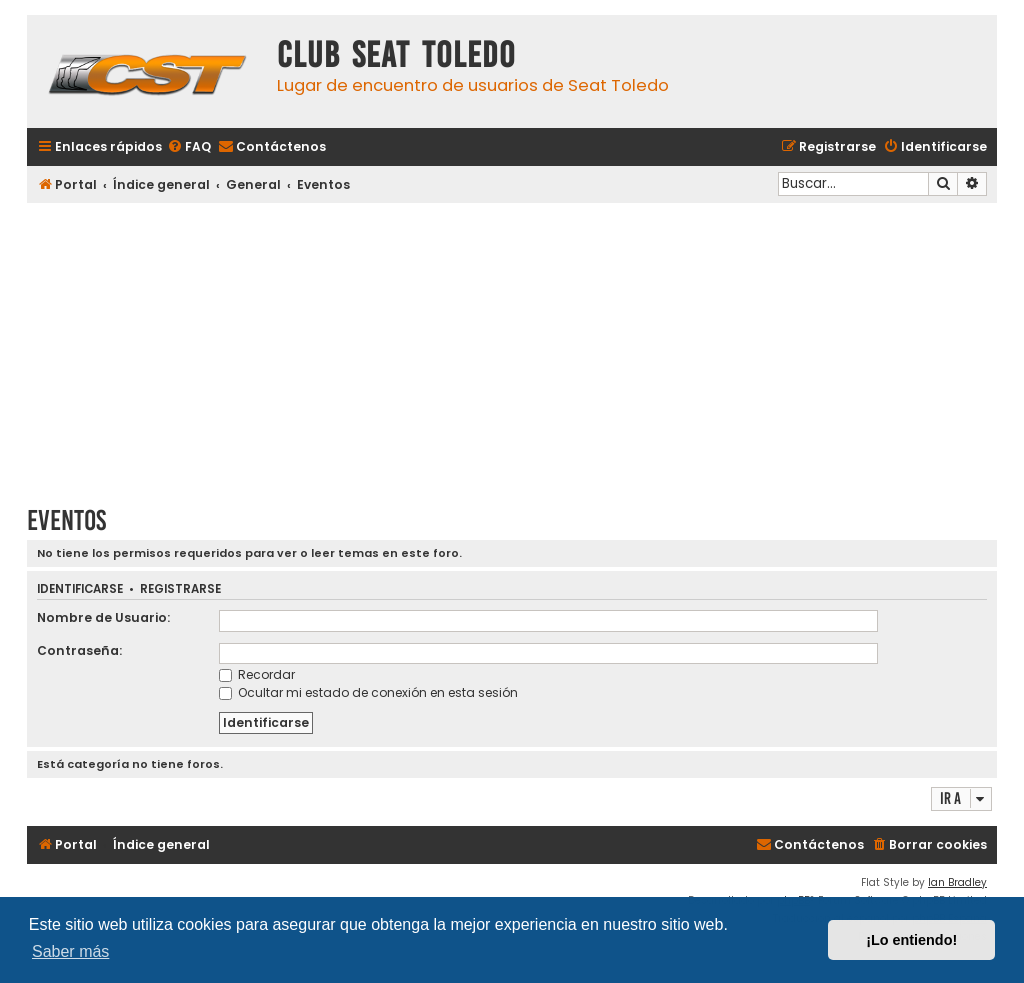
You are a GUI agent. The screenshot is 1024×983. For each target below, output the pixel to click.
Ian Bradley (957, 882)
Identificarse (80, 589)
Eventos (66, 520)
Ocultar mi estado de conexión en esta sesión (368, 692)
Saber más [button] (70, 951)
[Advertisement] (512, 347)
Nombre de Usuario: (103, 617)
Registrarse (180, 589)
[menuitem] (189, 147)
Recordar (257, 674)
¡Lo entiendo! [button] (911, 940)
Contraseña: (79, 650)
